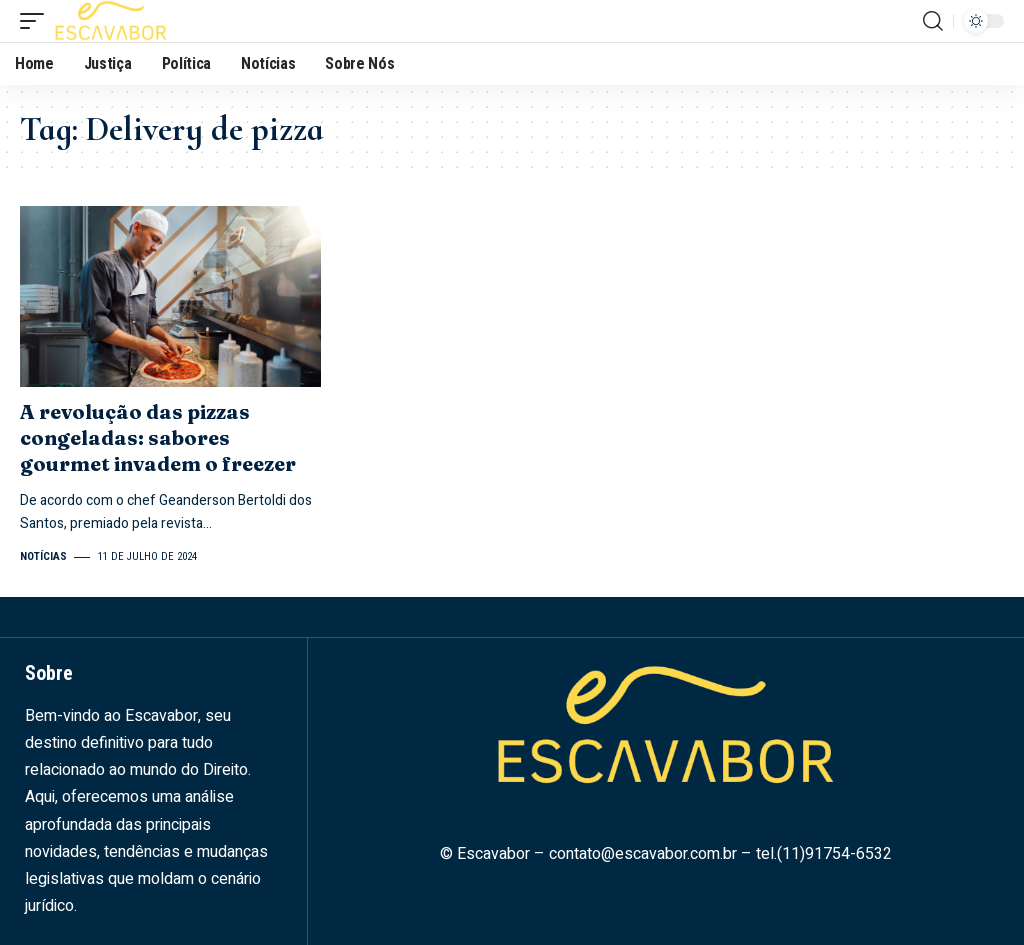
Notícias (43, 556)
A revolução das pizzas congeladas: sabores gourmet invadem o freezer (158, 437)
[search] (933, 21)
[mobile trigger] (37, 21)
